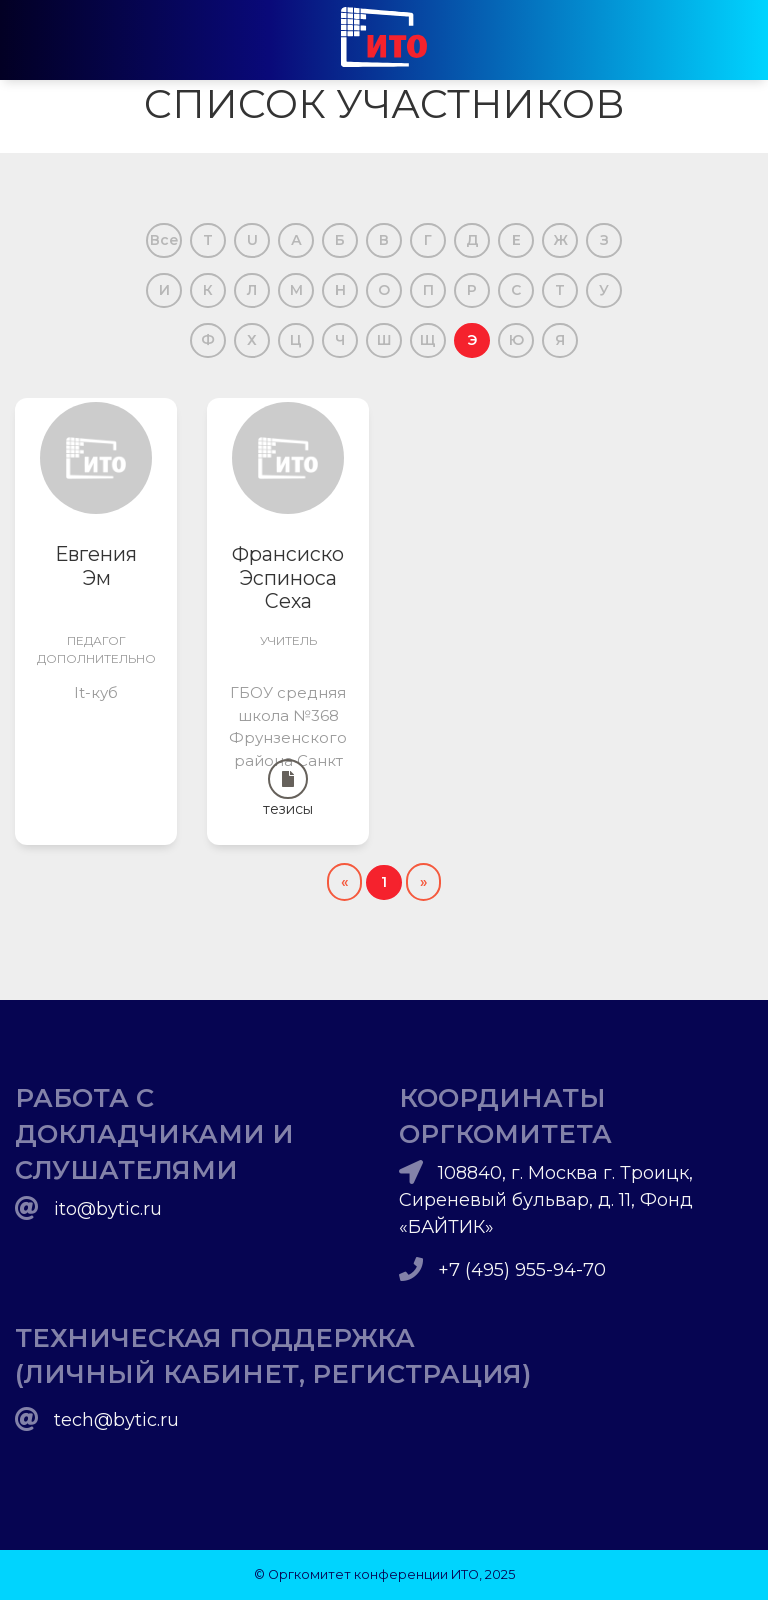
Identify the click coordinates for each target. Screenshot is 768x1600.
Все (164, 240)
